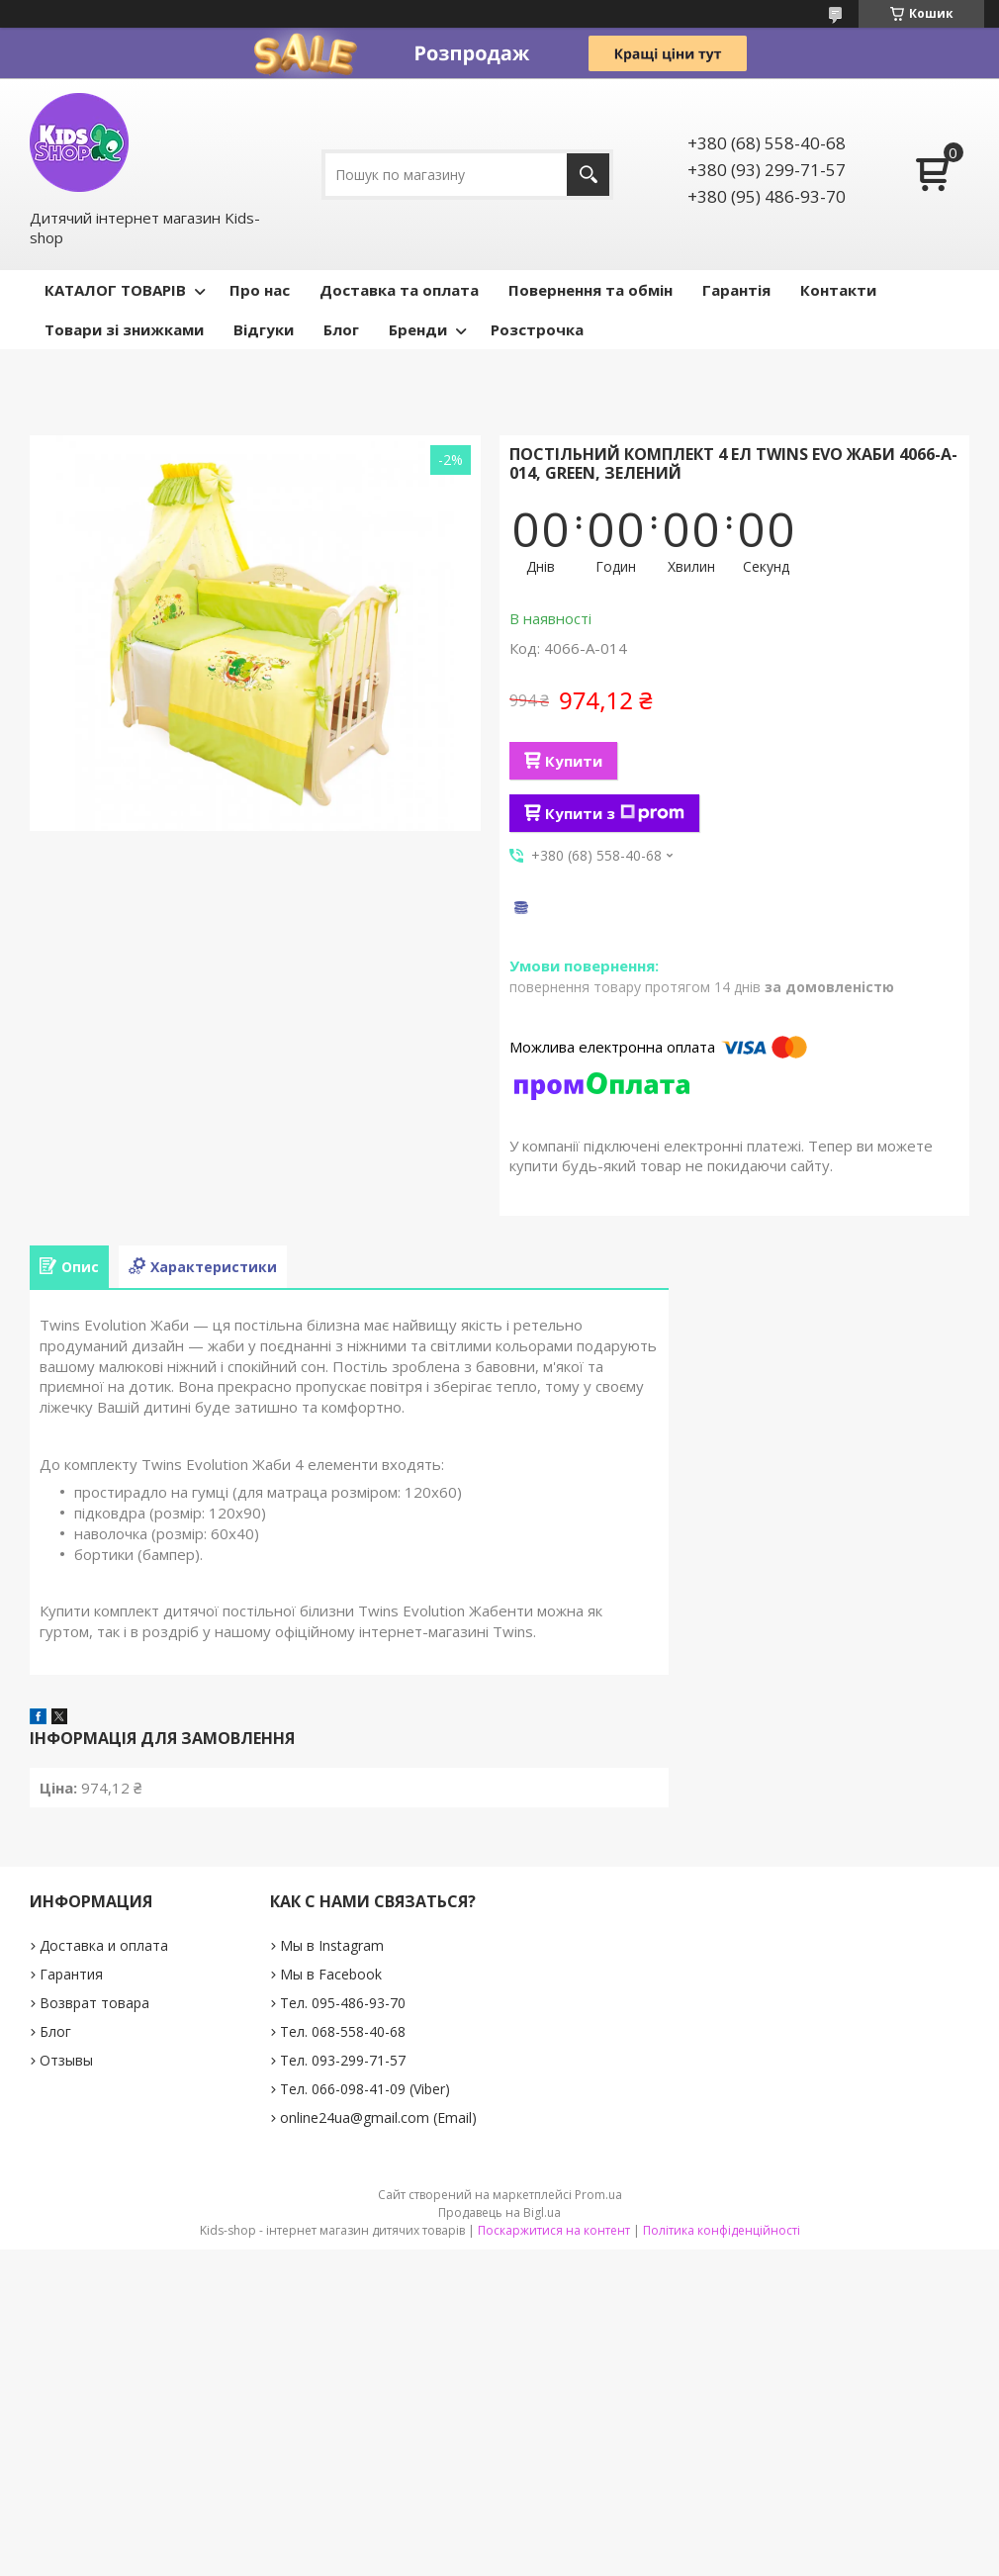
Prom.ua (598, 2194)
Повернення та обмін (590, 290)
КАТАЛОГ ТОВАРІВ (115, 290)
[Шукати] (588, 174)
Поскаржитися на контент (554, 2230)
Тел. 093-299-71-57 (343, 2060)
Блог (341, 329)
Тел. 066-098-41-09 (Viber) (365, 2088)
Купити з (614, 813)
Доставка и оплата (104, 1945)
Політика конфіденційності (721, 2230)
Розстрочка (537, 329)
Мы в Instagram (332, 1945)
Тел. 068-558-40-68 (343, 2031)
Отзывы (66, 2060)
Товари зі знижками (124, 329)
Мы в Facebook (331, 1974)
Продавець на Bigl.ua (499, 2212)
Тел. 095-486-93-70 (343, 2002)
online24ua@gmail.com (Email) (378, 2117)
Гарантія (736, 290)
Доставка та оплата (399, 290)
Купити (573, 761)
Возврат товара (94, 2002)
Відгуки (263, 329)
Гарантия (71, 1974)
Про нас (259, 290)
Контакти (838, 290)
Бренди (418, 329)
